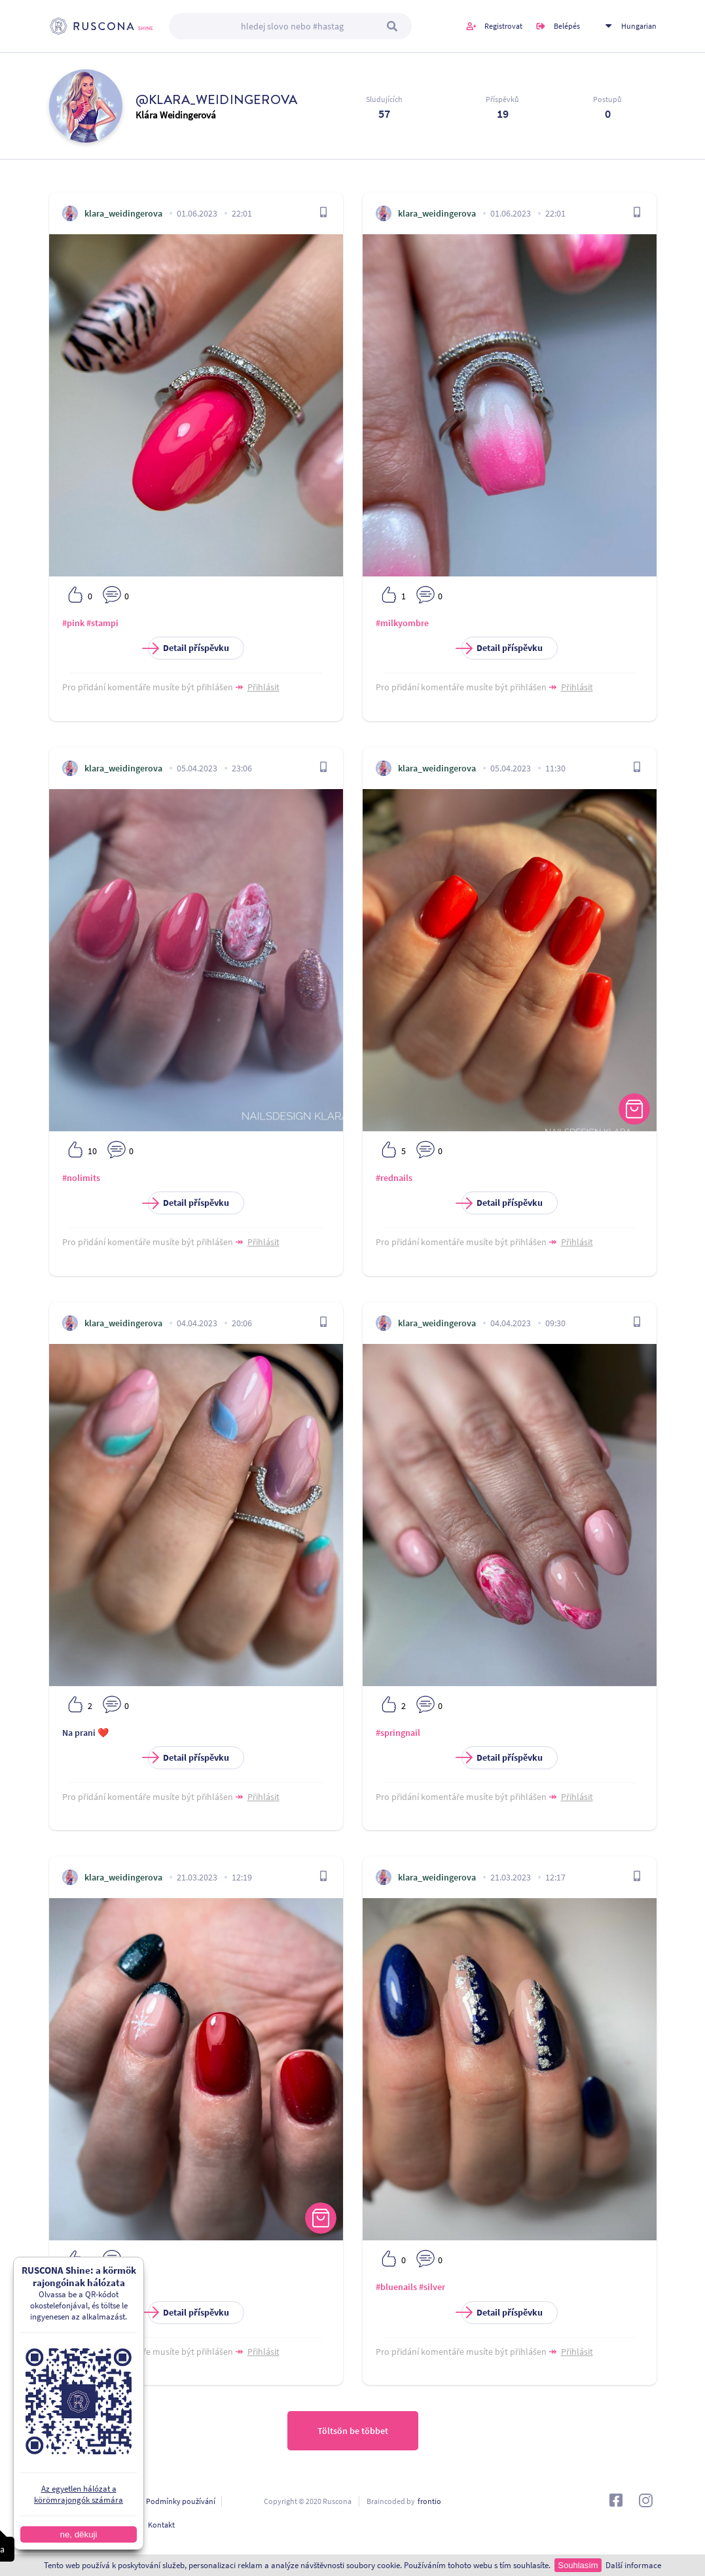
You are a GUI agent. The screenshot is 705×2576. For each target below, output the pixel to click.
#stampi (102, 623)
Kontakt (161, 2525)
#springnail (398, 1732)
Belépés (567, 26)
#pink (73, 623)
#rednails (394, 1178)
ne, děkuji (78, 2534)
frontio (429, 2501)
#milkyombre (402, 623)
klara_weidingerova (123, 213)
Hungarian (639, 26)
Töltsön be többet (352, 2431)
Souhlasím (578, 2565)
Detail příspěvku (188, 648)
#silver (432, 2287)
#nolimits (81, 1178)
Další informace (633, 2565)
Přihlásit (263, 687)
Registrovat (503, 26)
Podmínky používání (180, 2501)
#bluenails (396, 2287)
